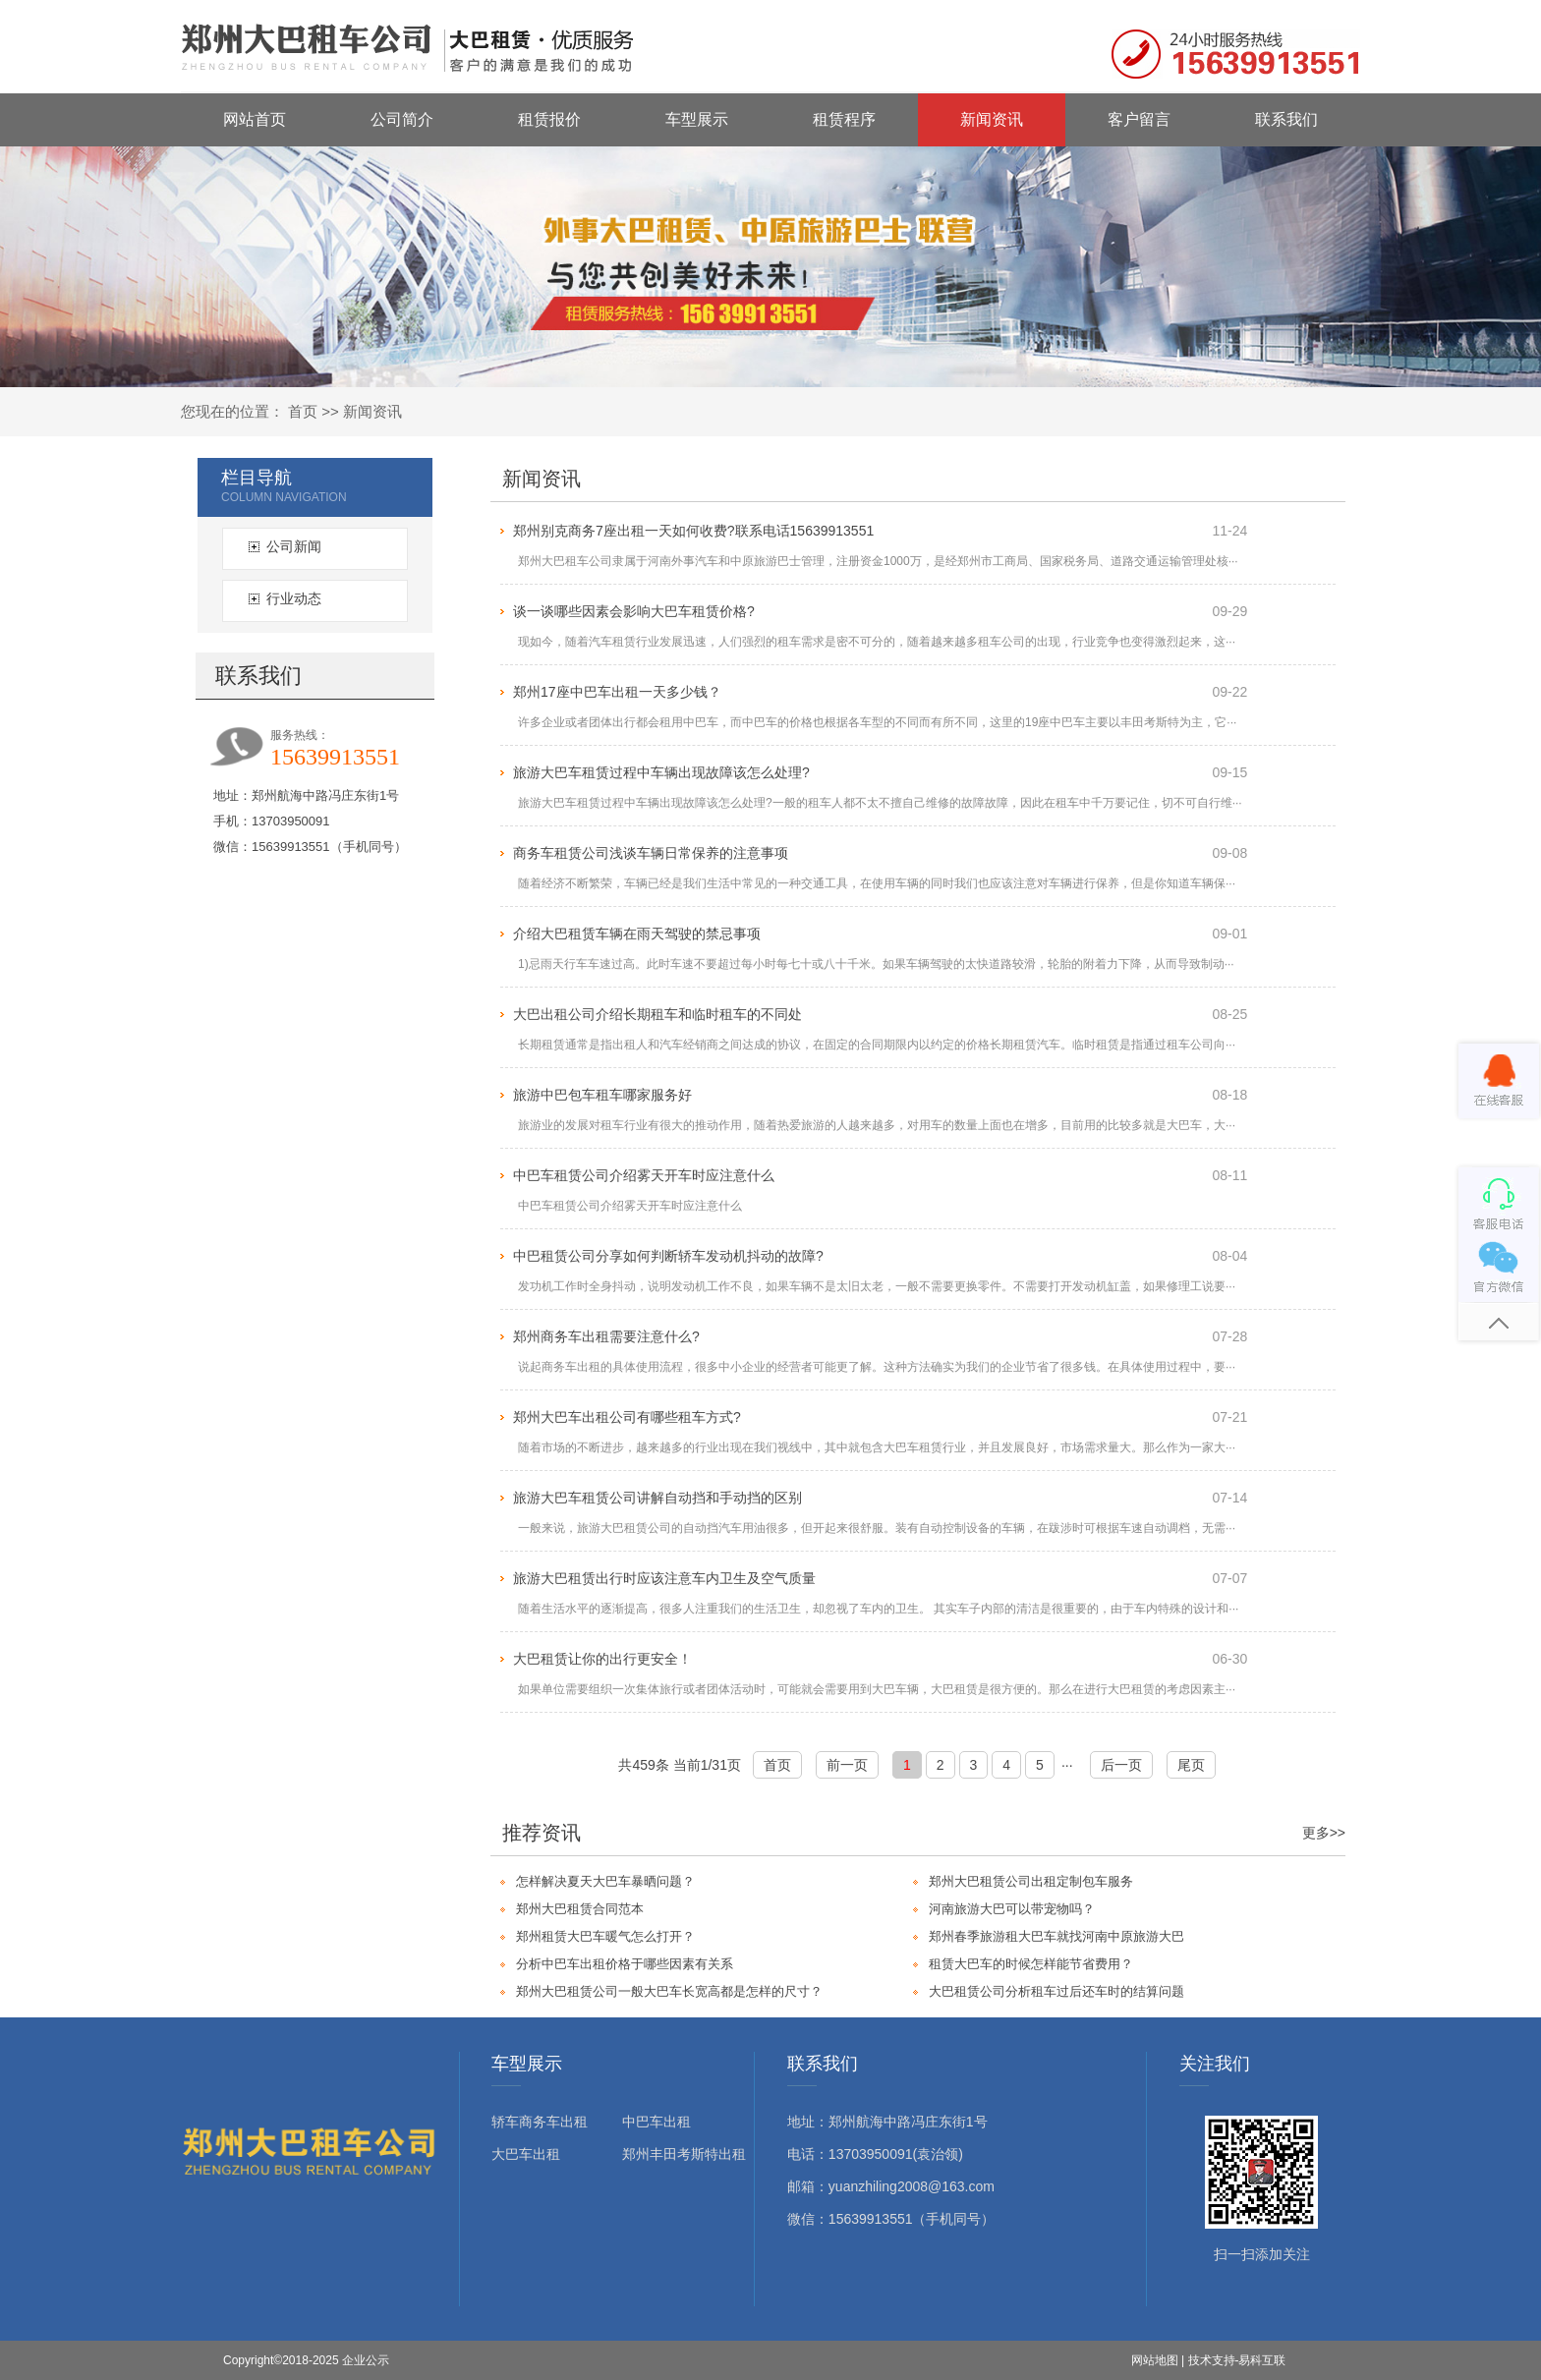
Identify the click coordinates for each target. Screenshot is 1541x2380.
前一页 (847, 1765)
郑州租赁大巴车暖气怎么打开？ (605, 1936)
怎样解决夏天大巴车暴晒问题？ (605, 1881)
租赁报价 (549, 119)
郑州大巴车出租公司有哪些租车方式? (627, 1417)
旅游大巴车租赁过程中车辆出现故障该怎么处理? (661, 772)
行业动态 (293, 598)
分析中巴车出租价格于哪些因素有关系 (624, 1963)
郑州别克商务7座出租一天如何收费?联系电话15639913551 (693, 530)
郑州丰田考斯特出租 (684, 2154)
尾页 (1191, 1765)
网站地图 (1154, 2360)
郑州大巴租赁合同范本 (580, 1908)
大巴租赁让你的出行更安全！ (602, 1659)
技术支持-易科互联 (1237, 2360)
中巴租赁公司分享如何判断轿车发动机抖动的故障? (668, 1256)
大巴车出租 (525, 2154)
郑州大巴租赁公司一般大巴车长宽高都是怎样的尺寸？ (669, 1991)
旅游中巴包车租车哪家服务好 (602, 1095)
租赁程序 (844, 119)
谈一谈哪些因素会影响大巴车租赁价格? (634, 611)
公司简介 (402, 119)
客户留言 (1139, 119)
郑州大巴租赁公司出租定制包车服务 (1031, 1881)
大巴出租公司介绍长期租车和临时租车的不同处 (657, 1014)
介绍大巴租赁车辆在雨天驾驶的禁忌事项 (637, 933)
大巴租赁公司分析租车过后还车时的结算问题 (1056, 1991)
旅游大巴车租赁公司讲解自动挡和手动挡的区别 (657, 1497)
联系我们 (1286, 119)
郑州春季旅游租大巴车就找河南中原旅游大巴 (1056, 1936)
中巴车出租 (656, 2121)
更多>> (1323, 1833)
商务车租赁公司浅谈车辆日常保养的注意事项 (650, 853)
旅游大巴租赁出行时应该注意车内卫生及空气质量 (664, 1578)
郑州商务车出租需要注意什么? (606, 1336)
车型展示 (696, 119)
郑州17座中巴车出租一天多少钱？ (617, 692)
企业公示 (365, 2360)
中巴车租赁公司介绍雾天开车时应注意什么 (643, 1175)
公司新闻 (293, 546)
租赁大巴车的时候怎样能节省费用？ (1031, 1963)
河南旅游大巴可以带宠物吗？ (1012, 1908)
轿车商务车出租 (539, 2121)
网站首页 (254, 119)
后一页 (1121, 1765)
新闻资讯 (991, 119)
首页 (302, 411)
